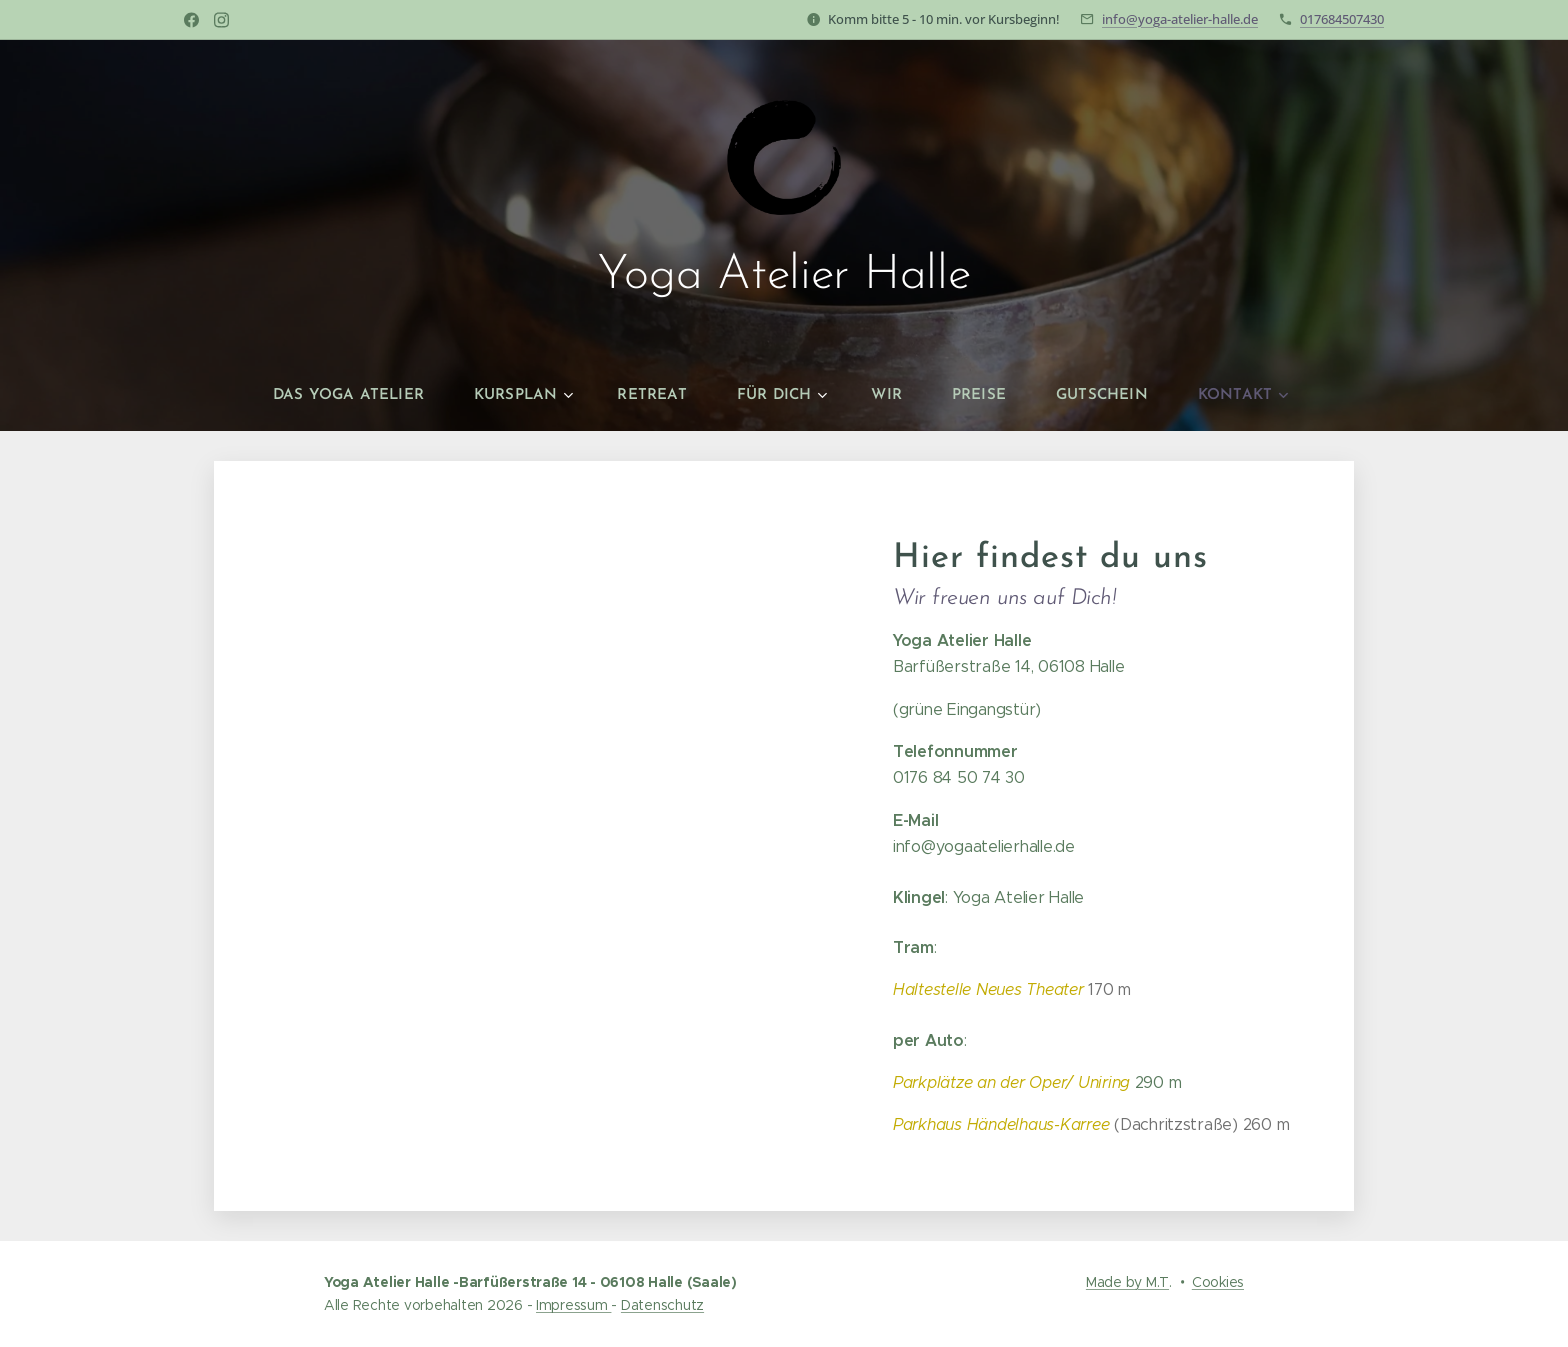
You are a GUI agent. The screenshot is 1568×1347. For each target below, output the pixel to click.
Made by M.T (1127, 1282)
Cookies (1218, 1282)
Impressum (573, 1305)
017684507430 (1342, 19)
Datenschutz (662, 1305)
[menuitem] (367, 396)
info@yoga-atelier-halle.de (1180, 19)
